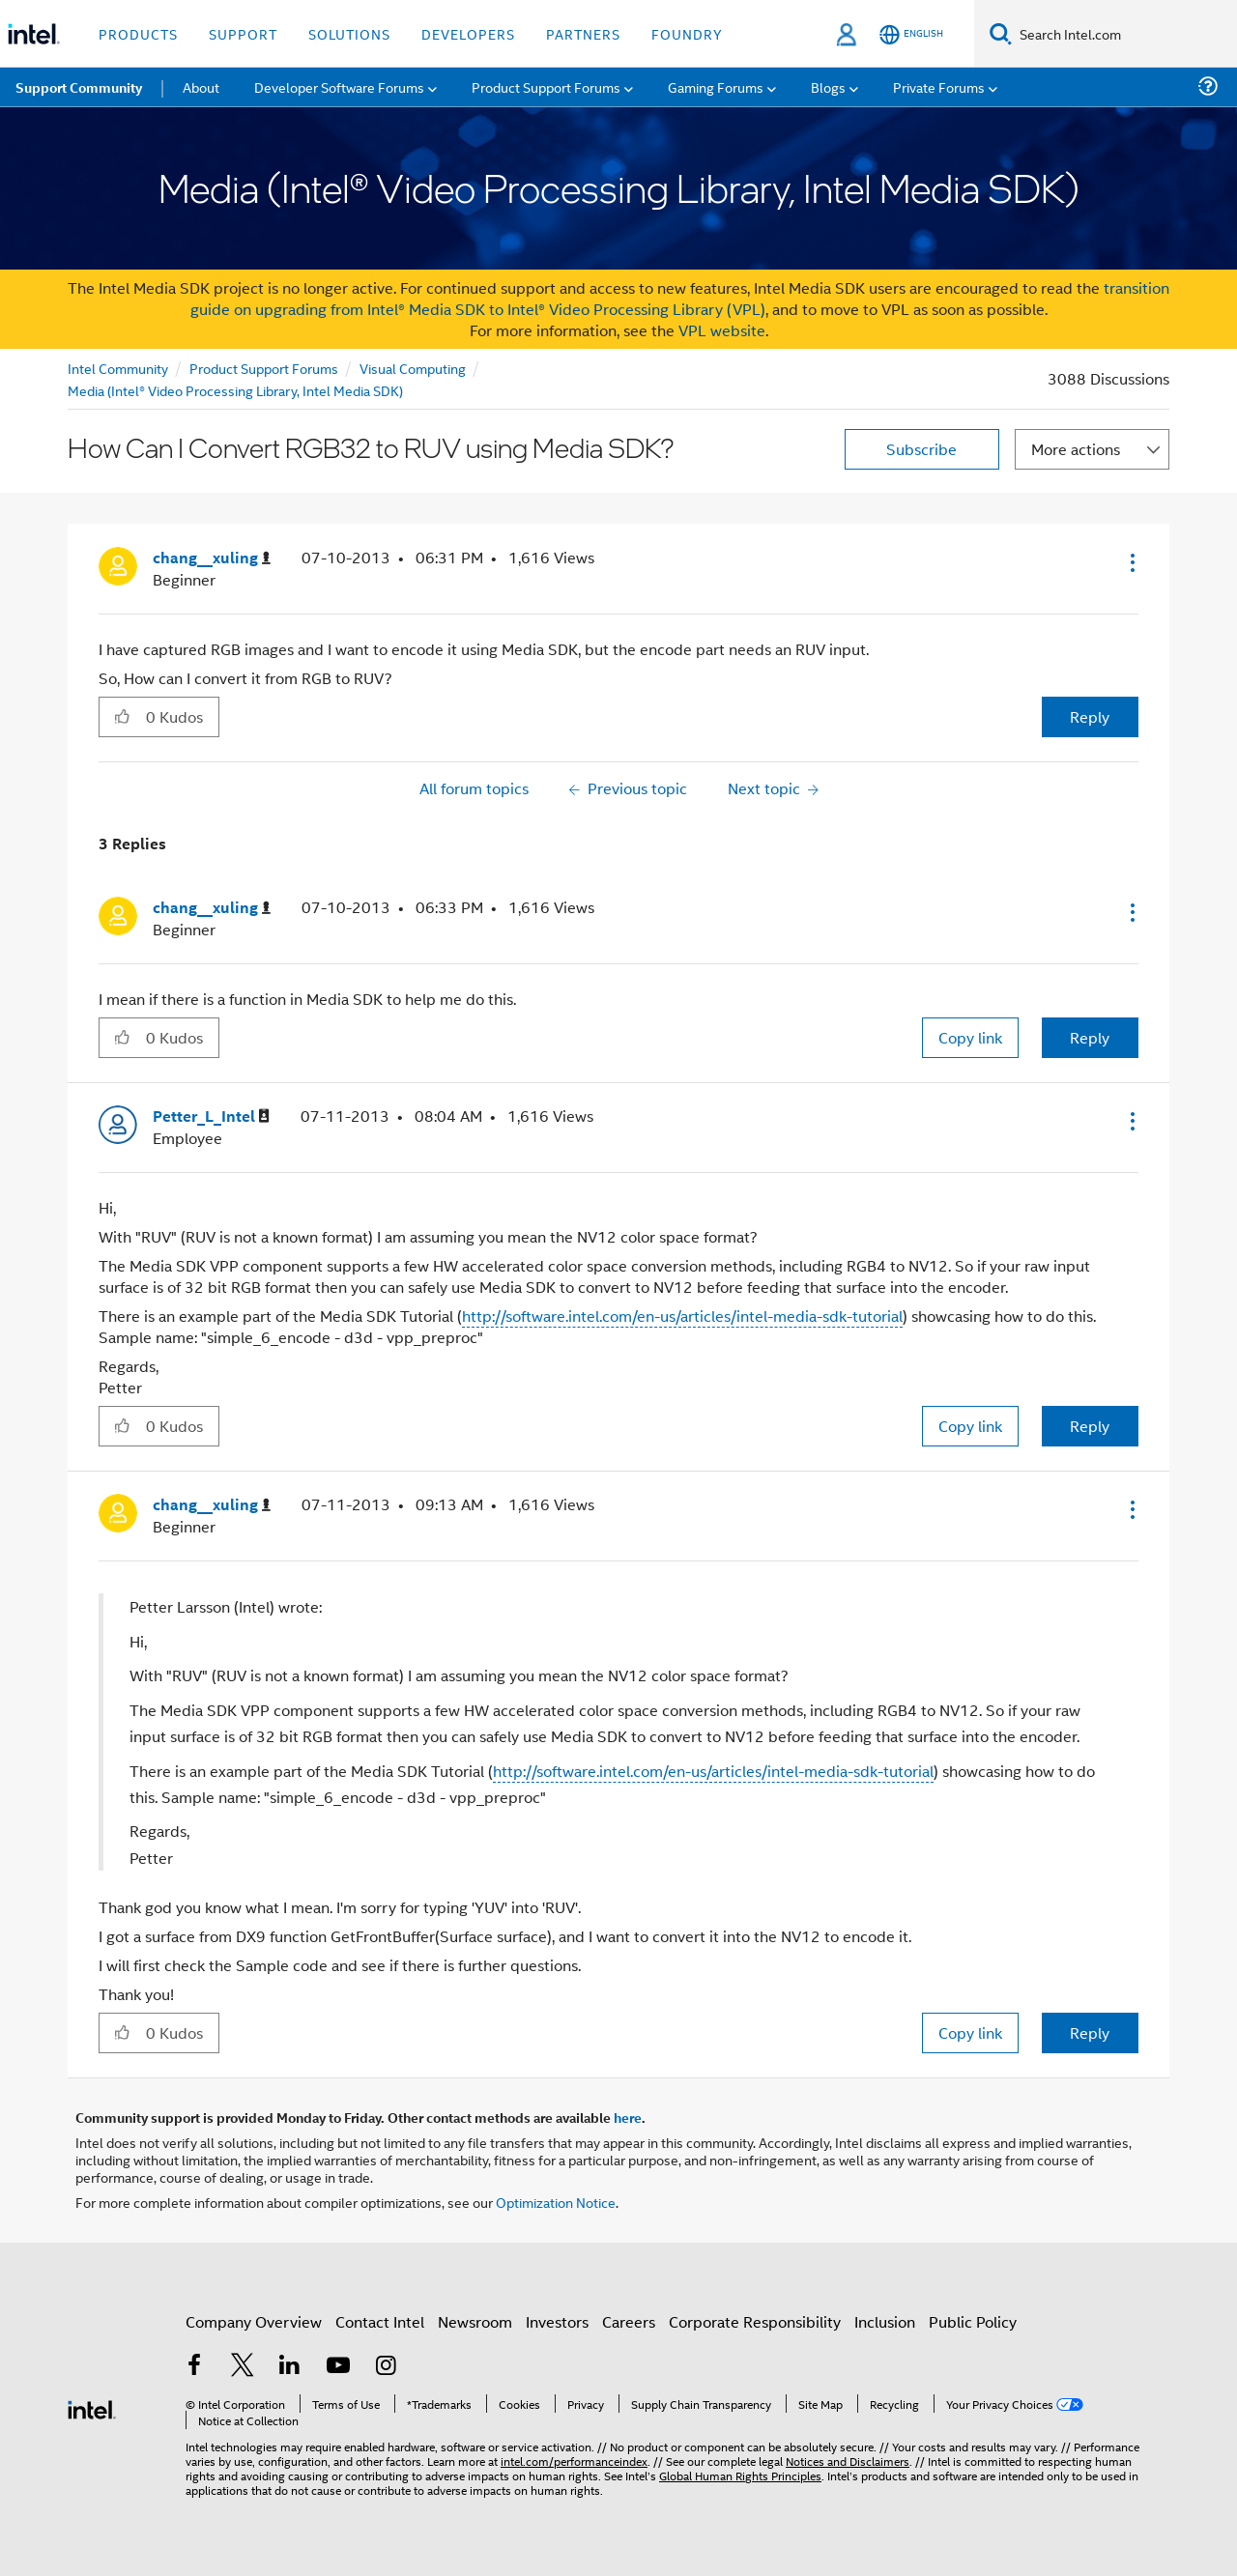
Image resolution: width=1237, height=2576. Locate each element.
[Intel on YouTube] (338, 2367)
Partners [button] (583, 33)
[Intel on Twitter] (242, 2367)
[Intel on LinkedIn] (289, 2367)
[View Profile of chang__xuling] (212, 558)
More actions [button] (1075, 449)
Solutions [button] (349, 33)
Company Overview (254, 2321)
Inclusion (884, 2321)
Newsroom (475, 2321)
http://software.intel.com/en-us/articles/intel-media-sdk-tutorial (682, 1315)
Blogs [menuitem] (828, 86)
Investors (557, 2321)
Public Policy (973, 2321)
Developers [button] (468, 33)
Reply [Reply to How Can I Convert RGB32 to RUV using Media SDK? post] (1089, 716)
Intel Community (118, 368)
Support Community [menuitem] (78, 87)
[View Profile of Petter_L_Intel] (211, 1116)
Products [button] (138, 33)
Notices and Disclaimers (847, 2460)
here (628, 2117)
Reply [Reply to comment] (1089, 1037)
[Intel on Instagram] (385, 2367)
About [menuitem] (201, 86)
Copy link (970, 1037)
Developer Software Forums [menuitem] (339, 86)
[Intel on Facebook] (194, 2367)
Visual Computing (413, 368)
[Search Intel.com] (1124, 34)
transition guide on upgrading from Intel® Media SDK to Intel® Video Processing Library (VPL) (680, 298)
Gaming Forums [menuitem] (715, 86)
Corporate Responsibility (755, 2321)
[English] (911, 34)
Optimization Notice (556, 2201)
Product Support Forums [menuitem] (546, 86)
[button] (1131, 562)
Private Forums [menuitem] (939, 86)
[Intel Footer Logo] (92, 2407)
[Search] (1001, 33)
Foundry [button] (687, 33)
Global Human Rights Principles (740, 2475)
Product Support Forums (263, 368)
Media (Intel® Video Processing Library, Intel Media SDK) (235, 390)
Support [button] (243, 33)
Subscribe (921, 449)
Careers (628, 2321)
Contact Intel (379, 2321)
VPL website (721, 330)
